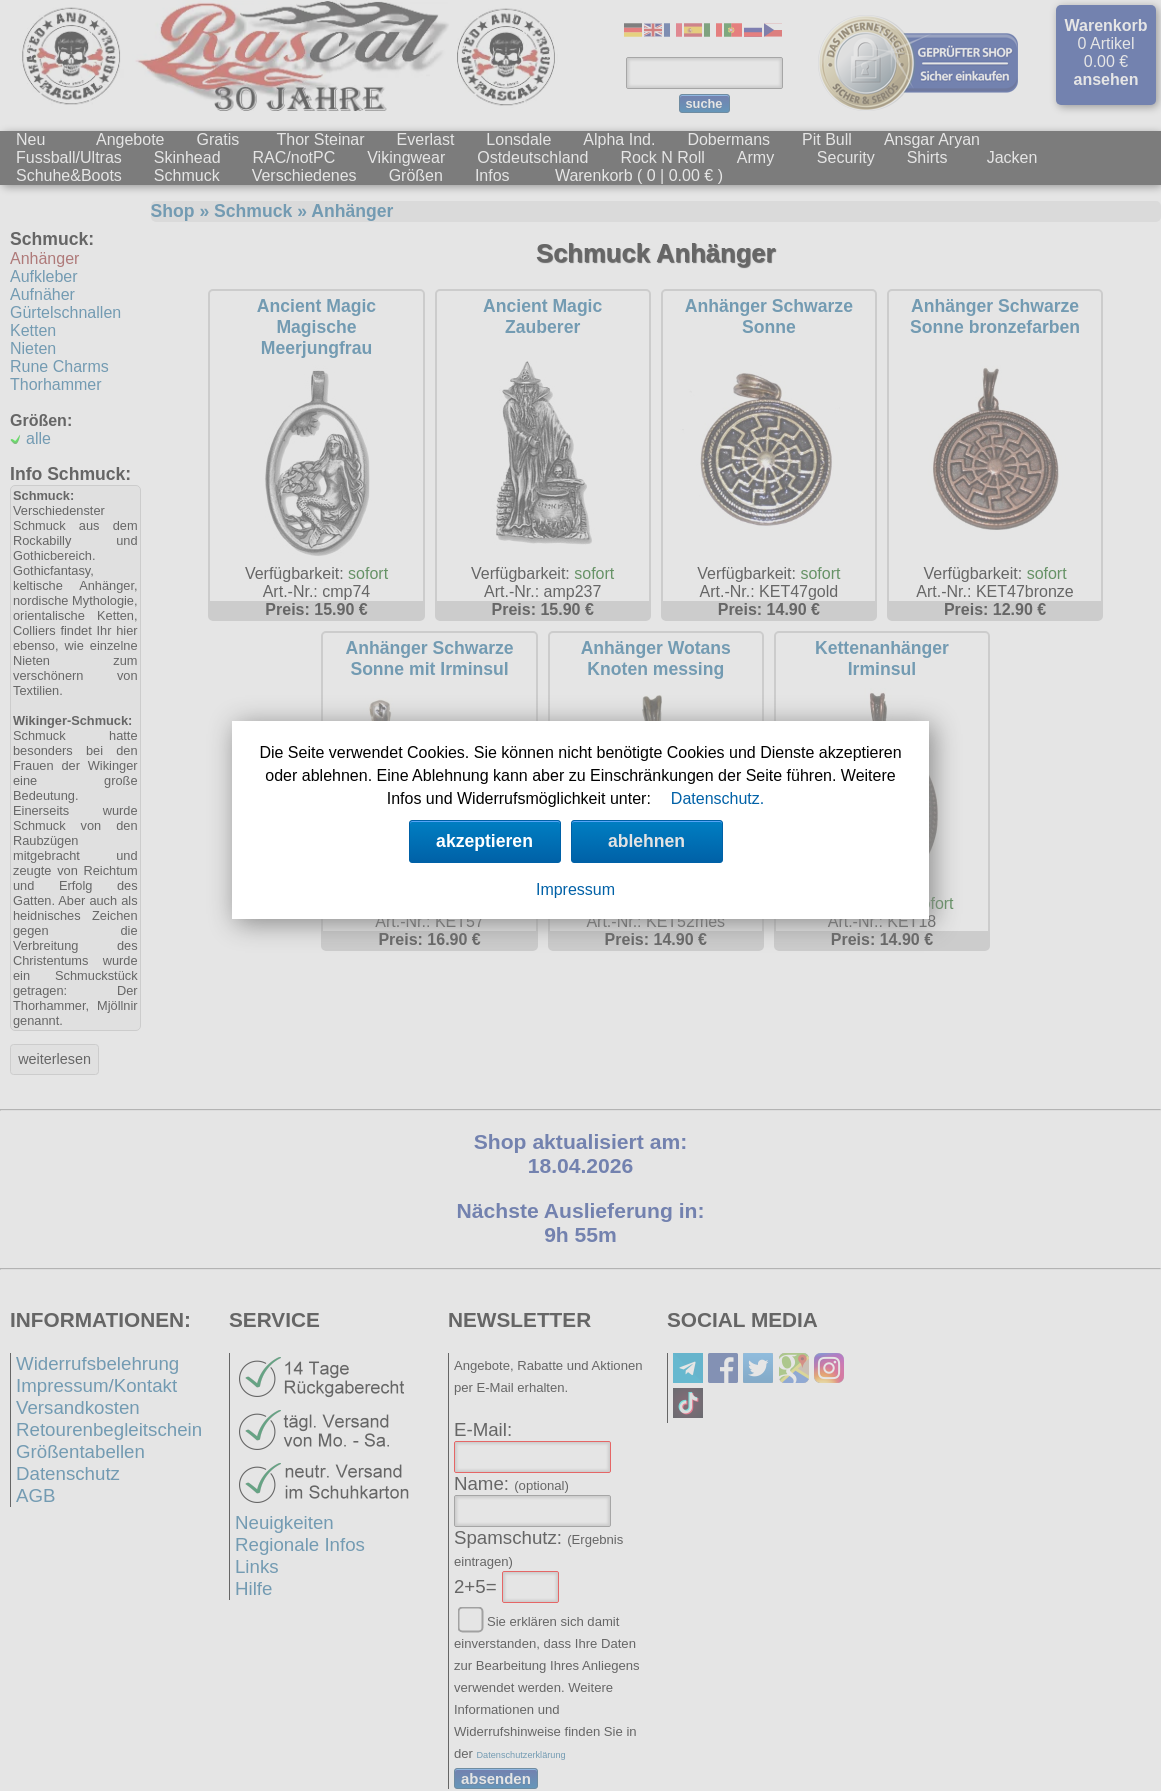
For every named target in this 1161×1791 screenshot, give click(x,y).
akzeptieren (484, 841)
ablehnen (646, 841)
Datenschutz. (717, 798)
